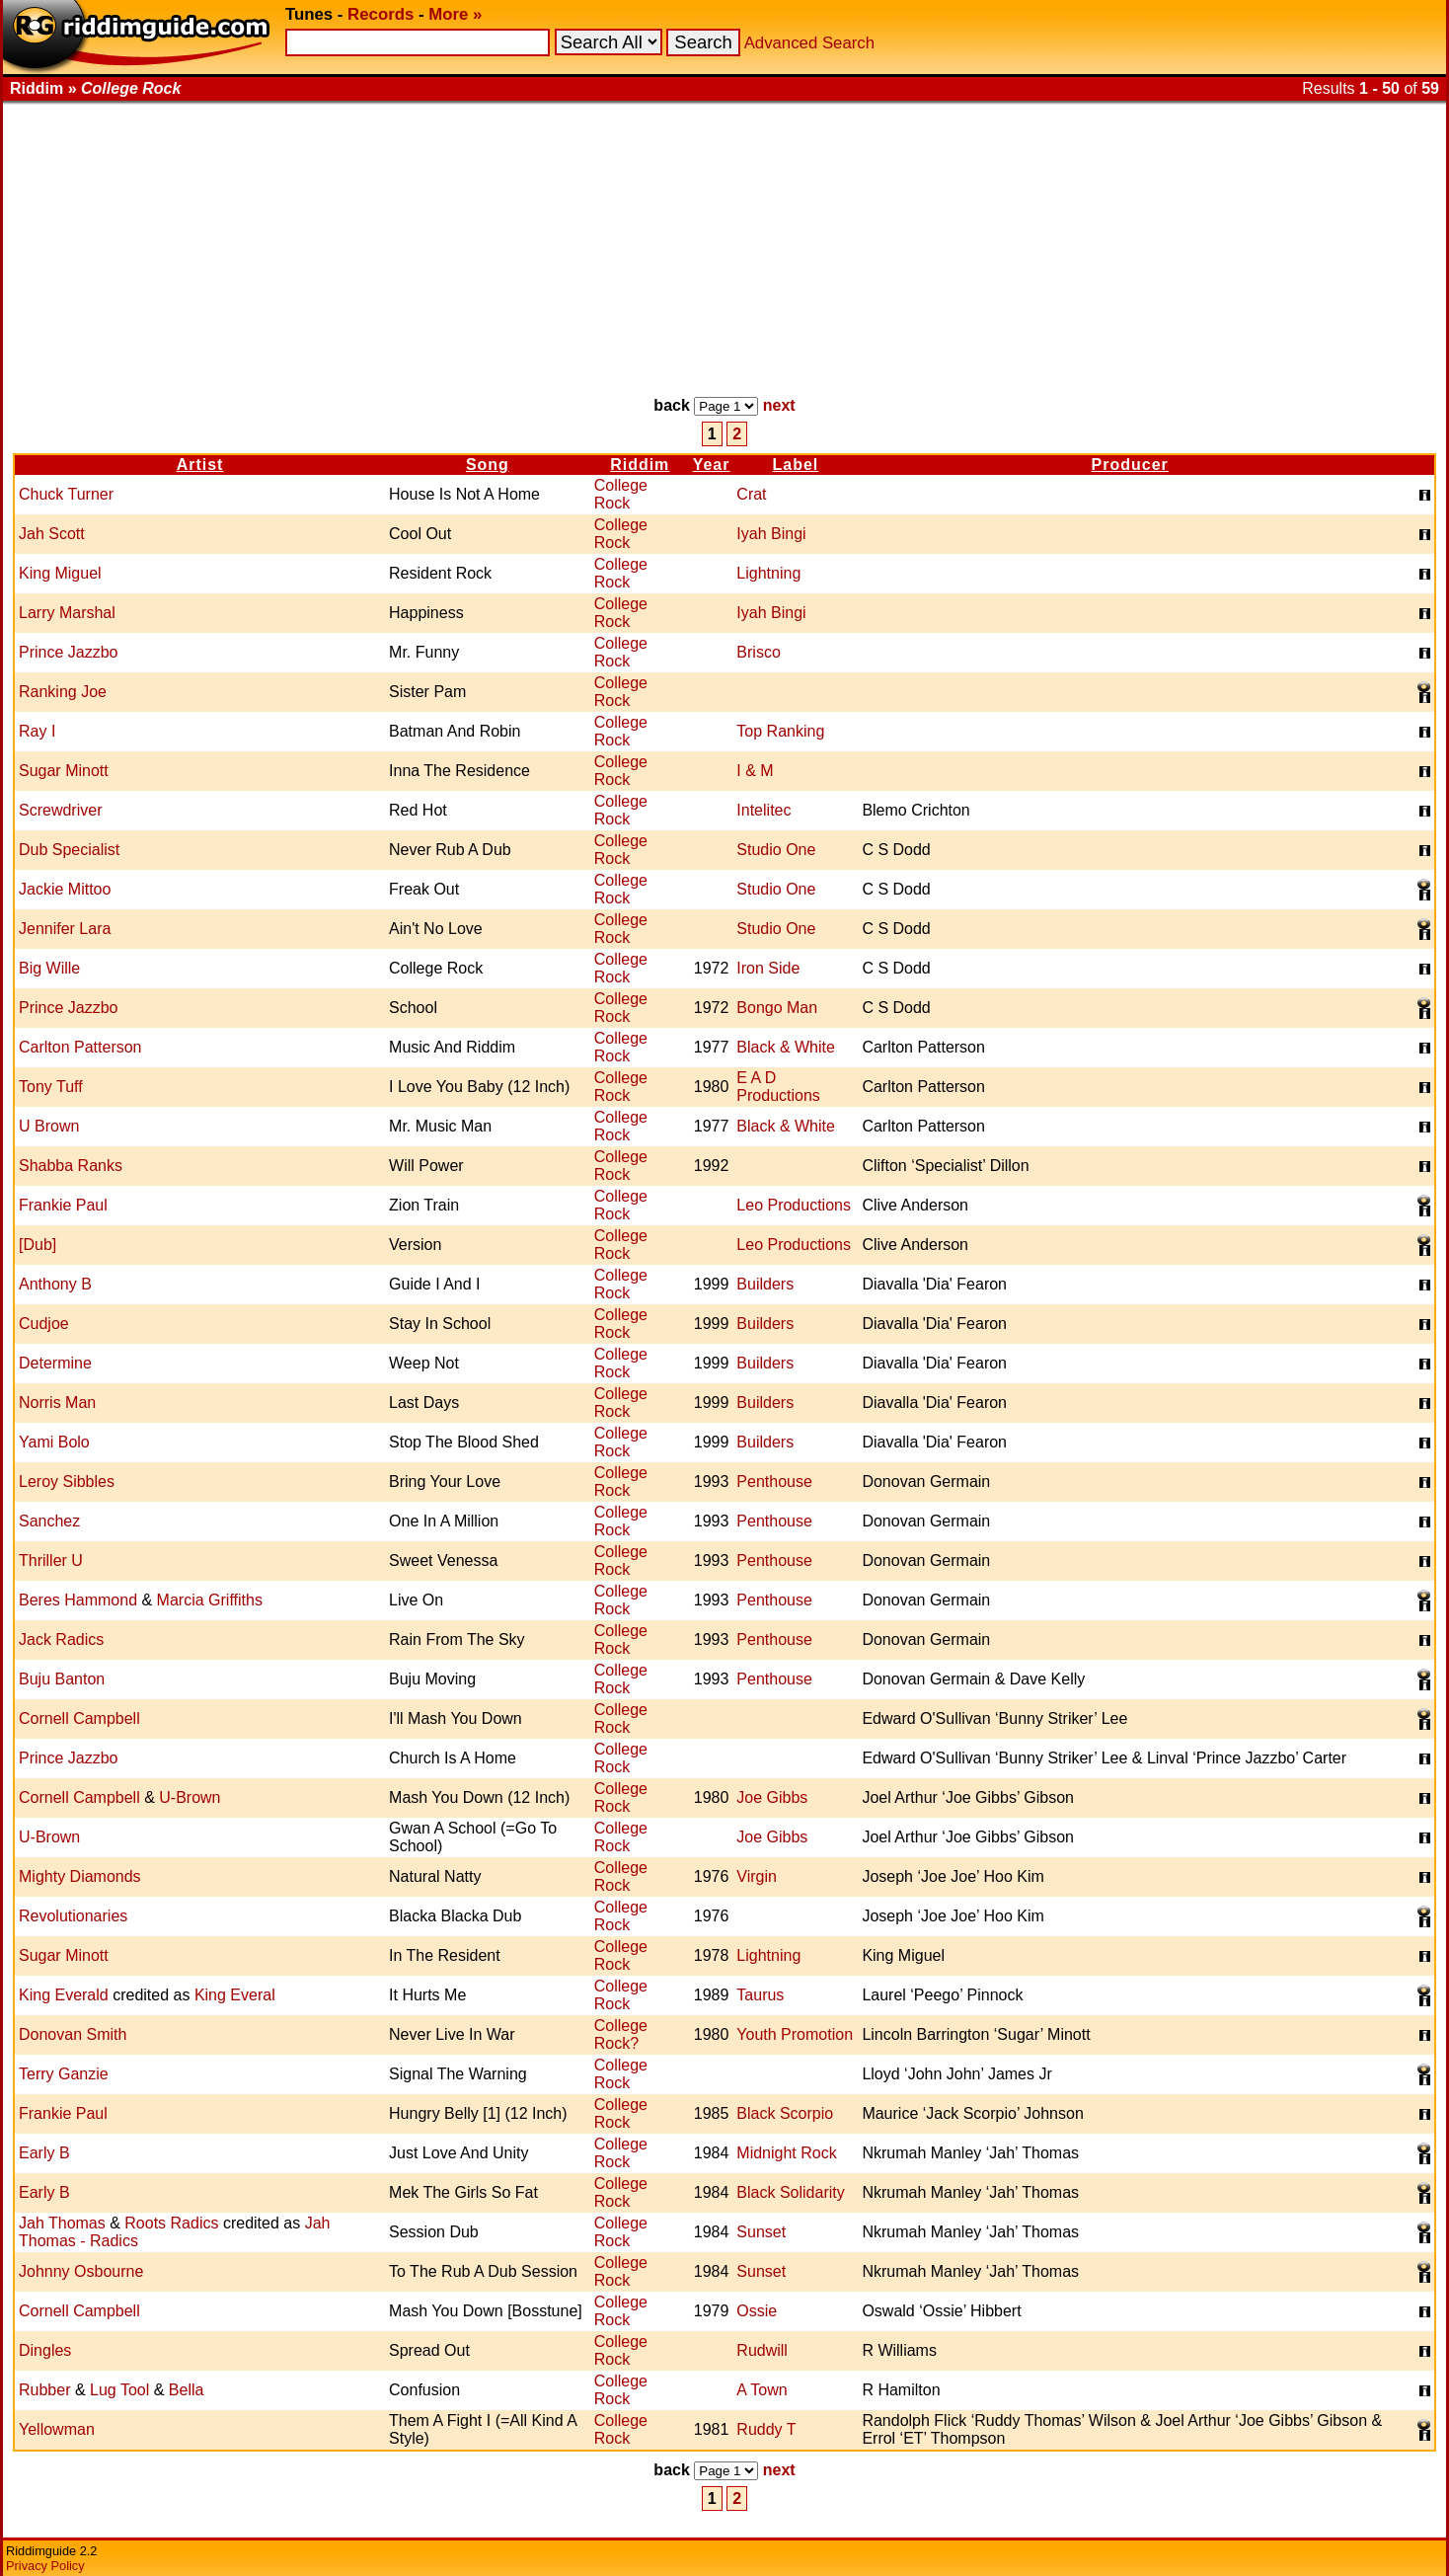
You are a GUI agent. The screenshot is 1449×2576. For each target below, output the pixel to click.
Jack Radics (61, 1639)
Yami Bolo (54, 1442)
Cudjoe (44, 1323)
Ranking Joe (63, 691)
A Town (761, 2389)
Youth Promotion (794, 2034)
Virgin (756, 1876)
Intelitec (763, 810)
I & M (754, 770)
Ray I (37, 731)
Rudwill (762, 2350)
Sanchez (49, 1521)
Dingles (45, 2350)
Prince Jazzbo (68, 652)
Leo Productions (793, 1205)
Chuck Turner (66, 494)
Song (487, 464)
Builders (765, 1284)
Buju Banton (62, 1679)
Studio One (775, 849)
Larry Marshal (67, 612)
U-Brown (189, 1797)
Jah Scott (52, 533)
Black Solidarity (790, 2192)
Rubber (44, 2389)
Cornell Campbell (79, 1718)
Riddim (639, 464)
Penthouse (774, 1481)
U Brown (49, 1126)
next (779, 405)
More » (455, 14)
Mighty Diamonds (80, 1876)
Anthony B (55, 1284)
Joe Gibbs (771, 1797)
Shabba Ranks (70, 1165)
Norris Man (57, 1402)
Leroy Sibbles (66, 1481)
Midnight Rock (786, 2153)
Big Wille (49, 968)
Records (380, 14)
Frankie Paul (63, 1205)
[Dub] (37, 1244)
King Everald (64, 1995)
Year (711, 464)
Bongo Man (776, 1007)
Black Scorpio (784, 2113)
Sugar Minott (64, 770)
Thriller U (51, 1560)
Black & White (785, 1047)
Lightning (768, 573)
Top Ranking (780, 731)
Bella (186, 2389)
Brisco (758, 652)
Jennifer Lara (65, 928)
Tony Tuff (51, 1086)
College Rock (621, 494)
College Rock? (621, 2034)
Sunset (761, 2232)
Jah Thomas (62, 2223)
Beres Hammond (78, 1600)
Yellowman (57, 2429)
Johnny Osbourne (81, 2271)
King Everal (234, 1995)
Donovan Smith (72, 2034)
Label (795, 464)
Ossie (756, 2311)
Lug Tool (119, 2389)
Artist (200, 464)
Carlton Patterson (80, 1047)
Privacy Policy (45, 2565)
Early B (44, 2153)
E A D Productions (778, 1086)
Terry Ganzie (64, 2074)
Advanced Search (809, 43)
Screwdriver (60, 810)
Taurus (760, 1995)
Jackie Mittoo (65, 889)
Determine (55, 1363)
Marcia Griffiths (210, 1600)
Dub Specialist (69, 849)
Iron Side (768, 968)
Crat (751, 494)
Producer (1130, 464)
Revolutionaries (73, 1916)
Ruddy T (766, 2429)
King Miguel (60, 573)
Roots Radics (171, 2223)
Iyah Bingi (770, 533)
